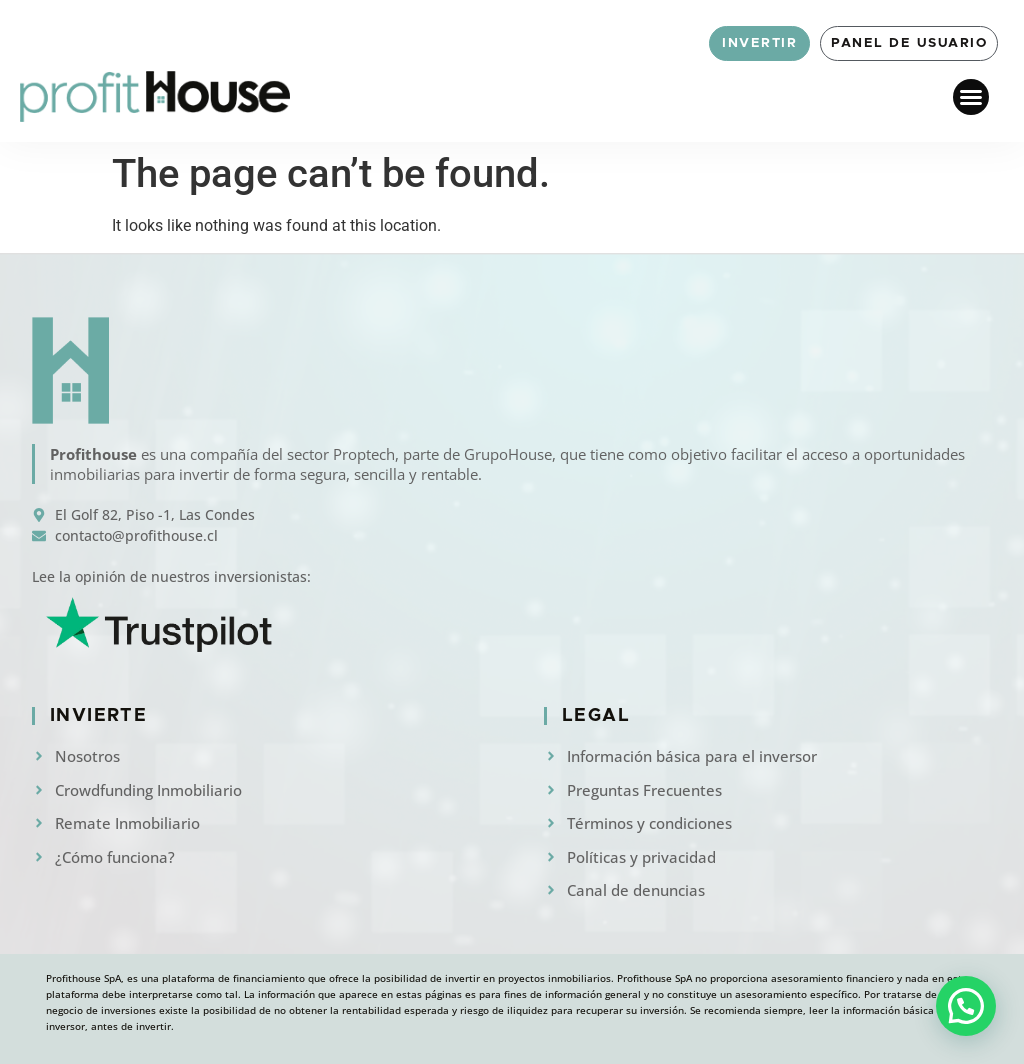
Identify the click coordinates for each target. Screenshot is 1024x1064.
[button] (971, 97)
